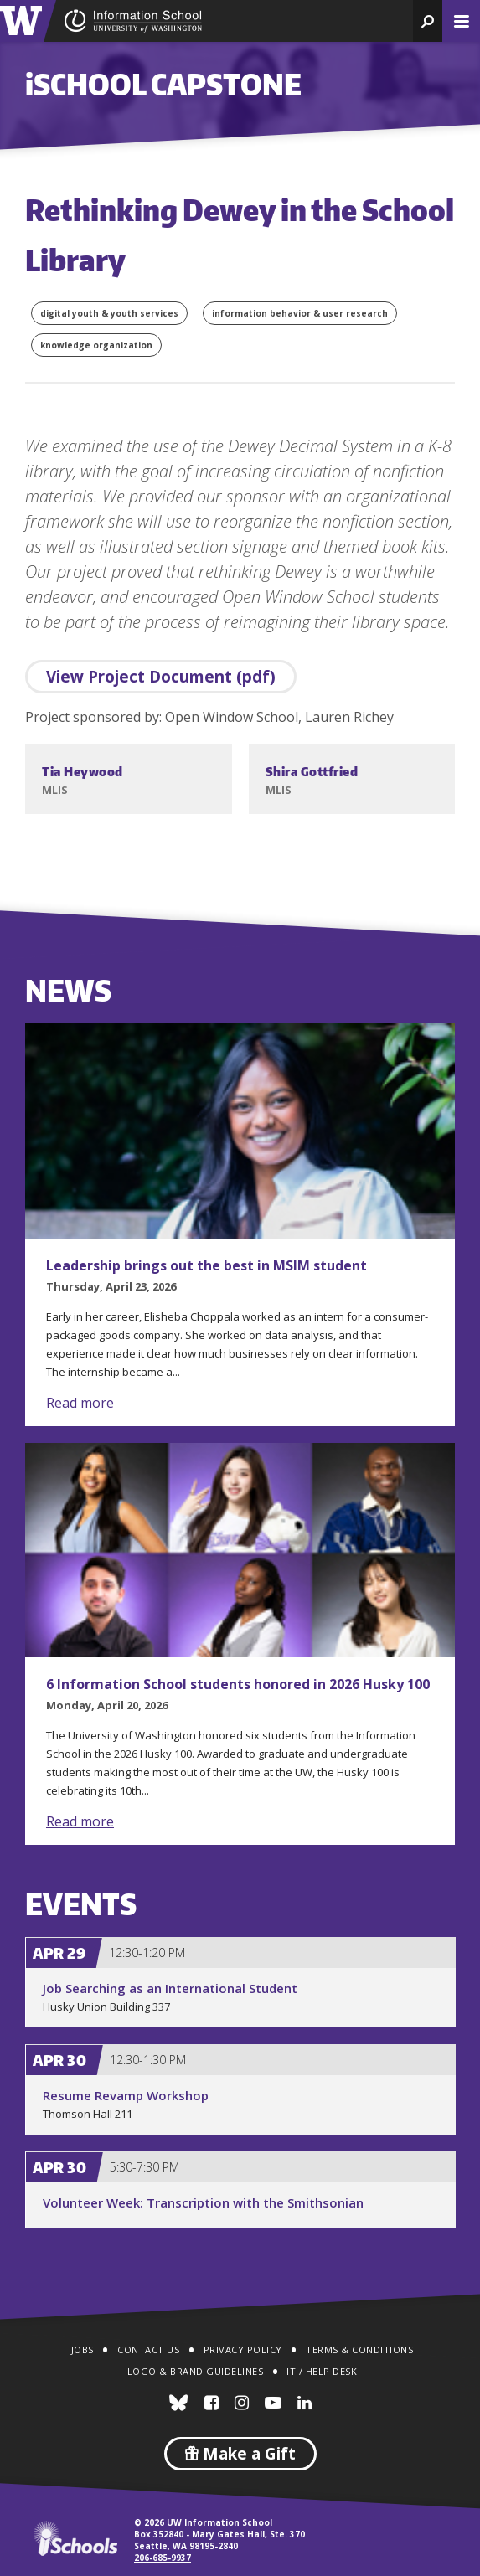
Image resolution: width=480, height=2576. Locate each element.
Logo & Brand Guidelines (195, 2371)
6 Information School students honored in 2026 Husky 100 (238, 1684)
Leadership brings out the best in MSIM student (206, 1265)
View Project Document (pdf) (161, 677)
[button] (427, 21)
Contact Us (148, 2349)
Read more (80, 1403)
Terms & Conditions (359, 2349)
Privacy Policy (243, 2349)
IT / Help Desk (321, 2371)
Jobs (82, 2349)
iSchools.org (75, 2538)
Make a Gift (240, 2454)
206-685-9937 (162, 2557)
